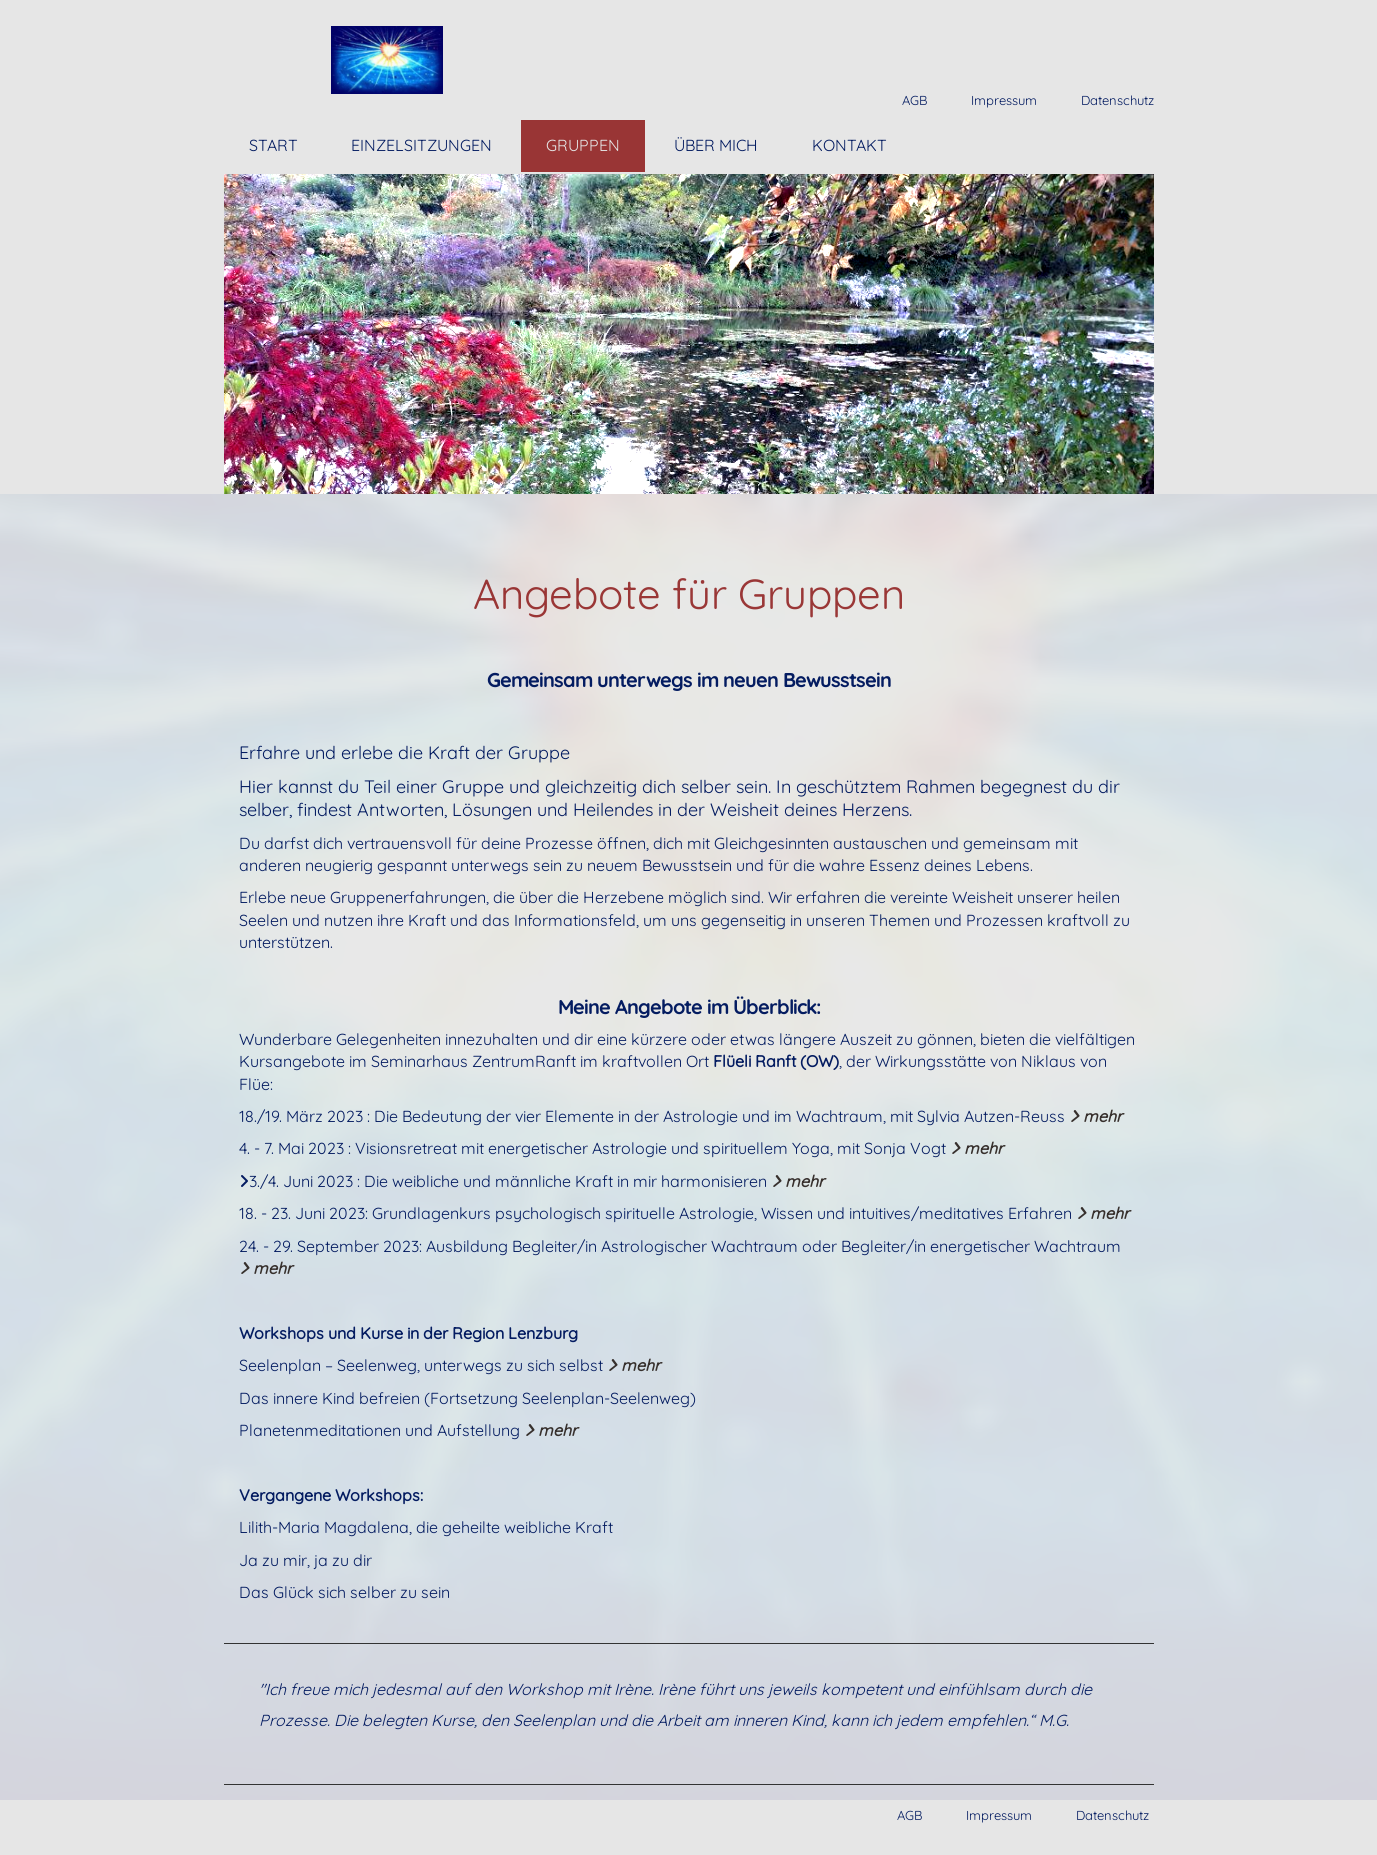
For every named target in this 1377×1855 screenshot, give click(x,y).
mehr (1095, 1116)
